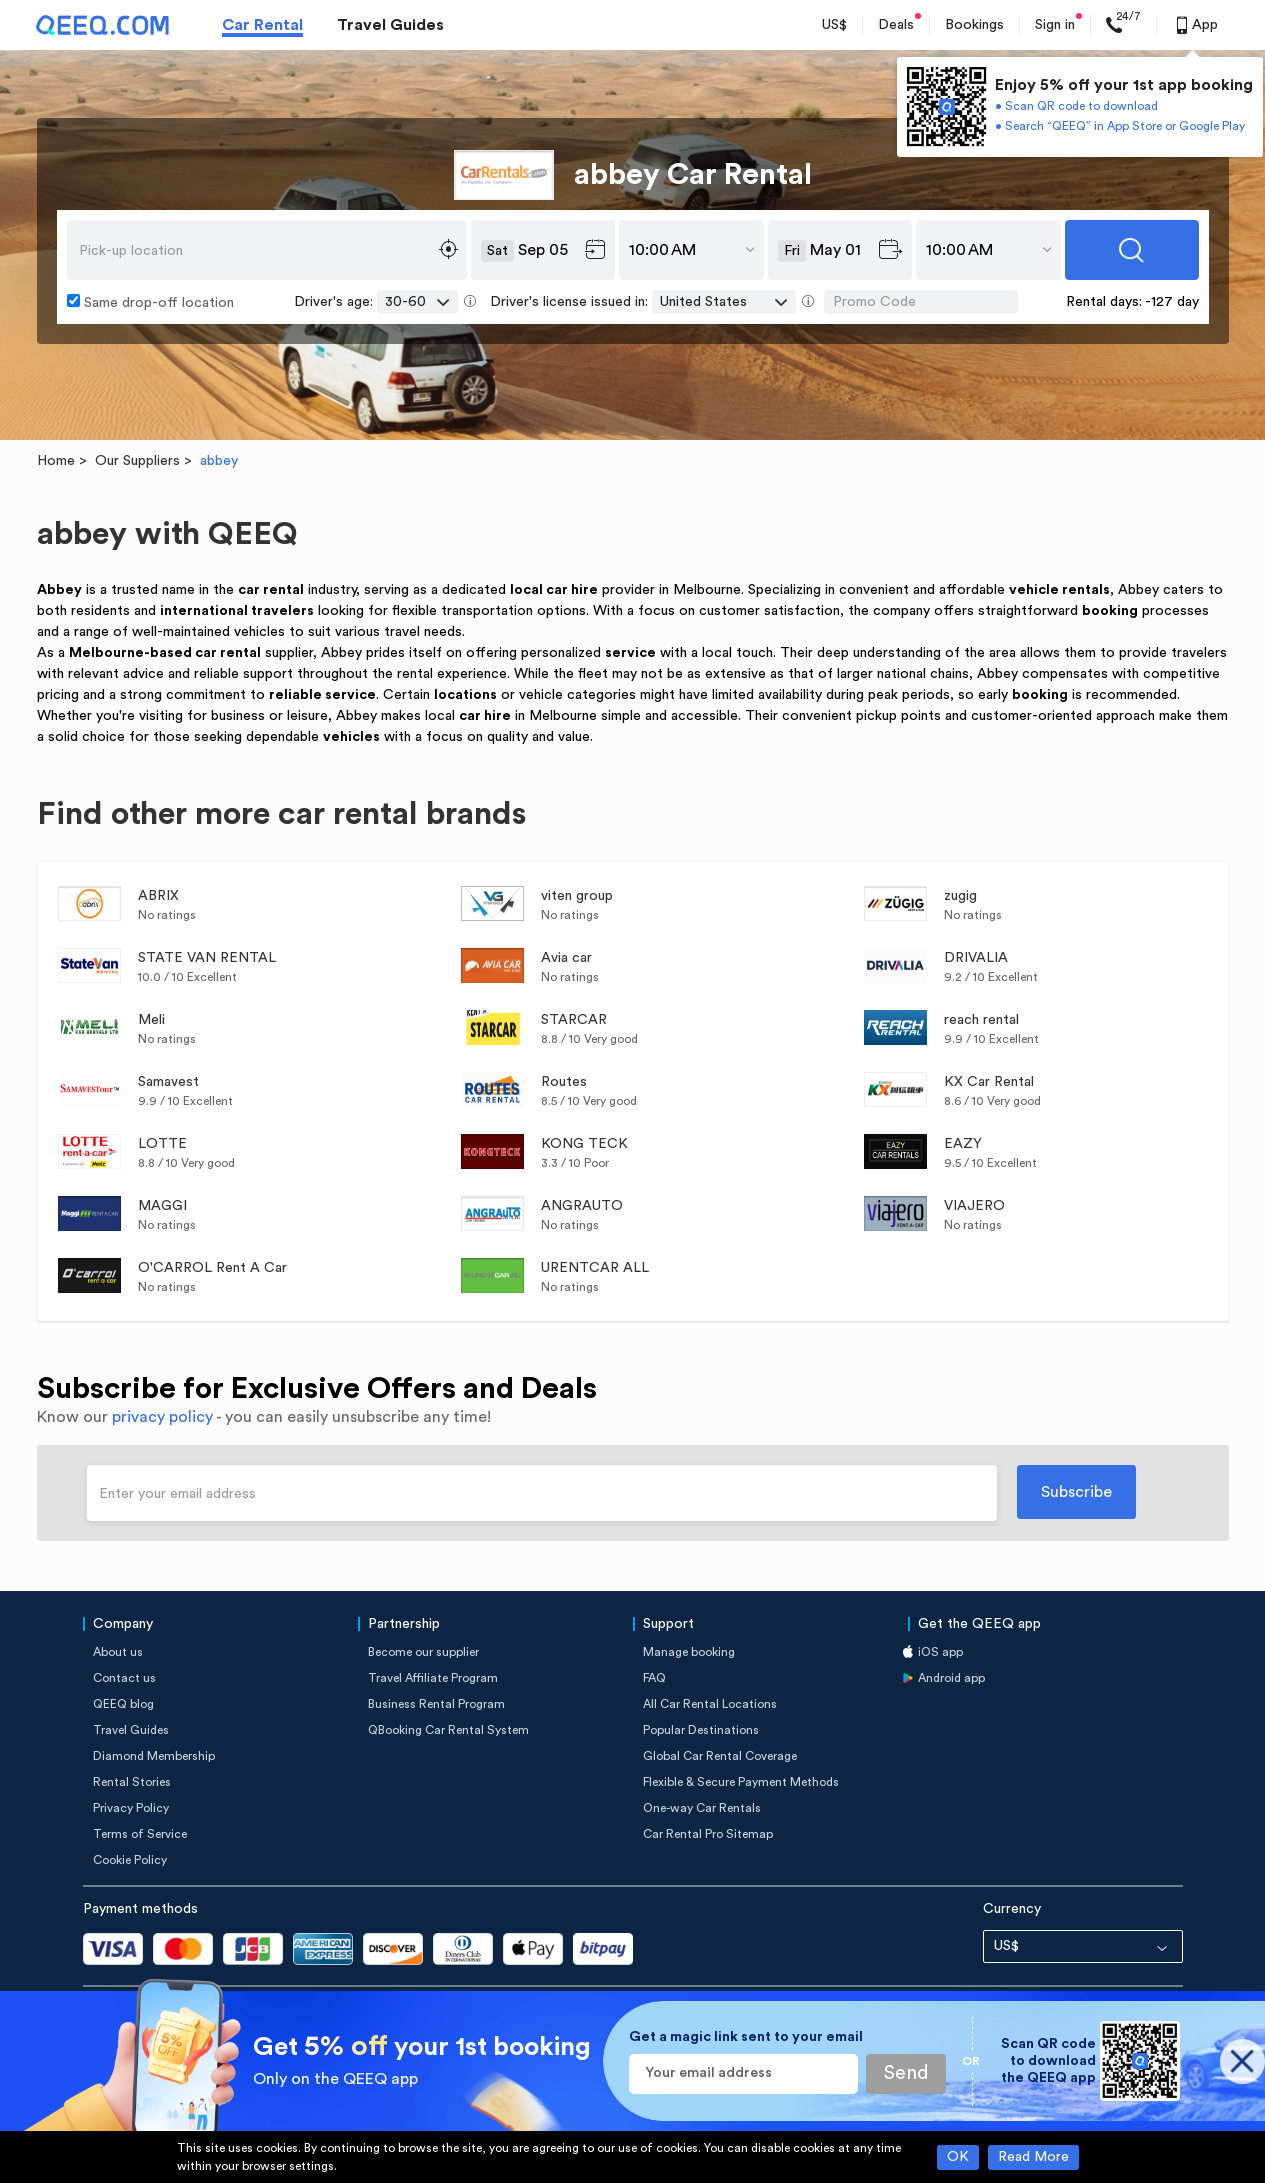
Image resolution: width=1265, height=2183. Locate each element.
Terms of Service (140, 1834)
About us (118, 1652)
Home (56, 461)
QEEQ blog (123, 1704)
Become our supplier (423, 1652)
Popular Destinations (701, 1730)
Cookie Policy (130, 1860)
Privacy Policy (131, 1808)
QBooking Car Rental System (448, 1730)
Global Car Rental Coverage (720, 1756)
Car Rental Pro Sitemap (708, 1834)
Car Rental (262, 25)
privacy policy (162, 1417)
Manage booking (689, 1652)
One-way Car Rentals (702, 1808)
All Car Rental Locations (710, 1704)
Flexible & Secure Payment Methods (741, 1782)
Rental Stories (132, 1782)
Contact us (124, 1678)
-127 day (1172, 302)
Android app (951, 1678)
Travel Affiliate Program (433, 1678)
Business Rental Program (436, 1704)
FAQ (654, 1678)
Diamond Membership (154, 1756)
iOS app (940, 1652)
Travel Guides (390, 25)
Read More (1033, 2157)
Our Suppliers (137, 461)
